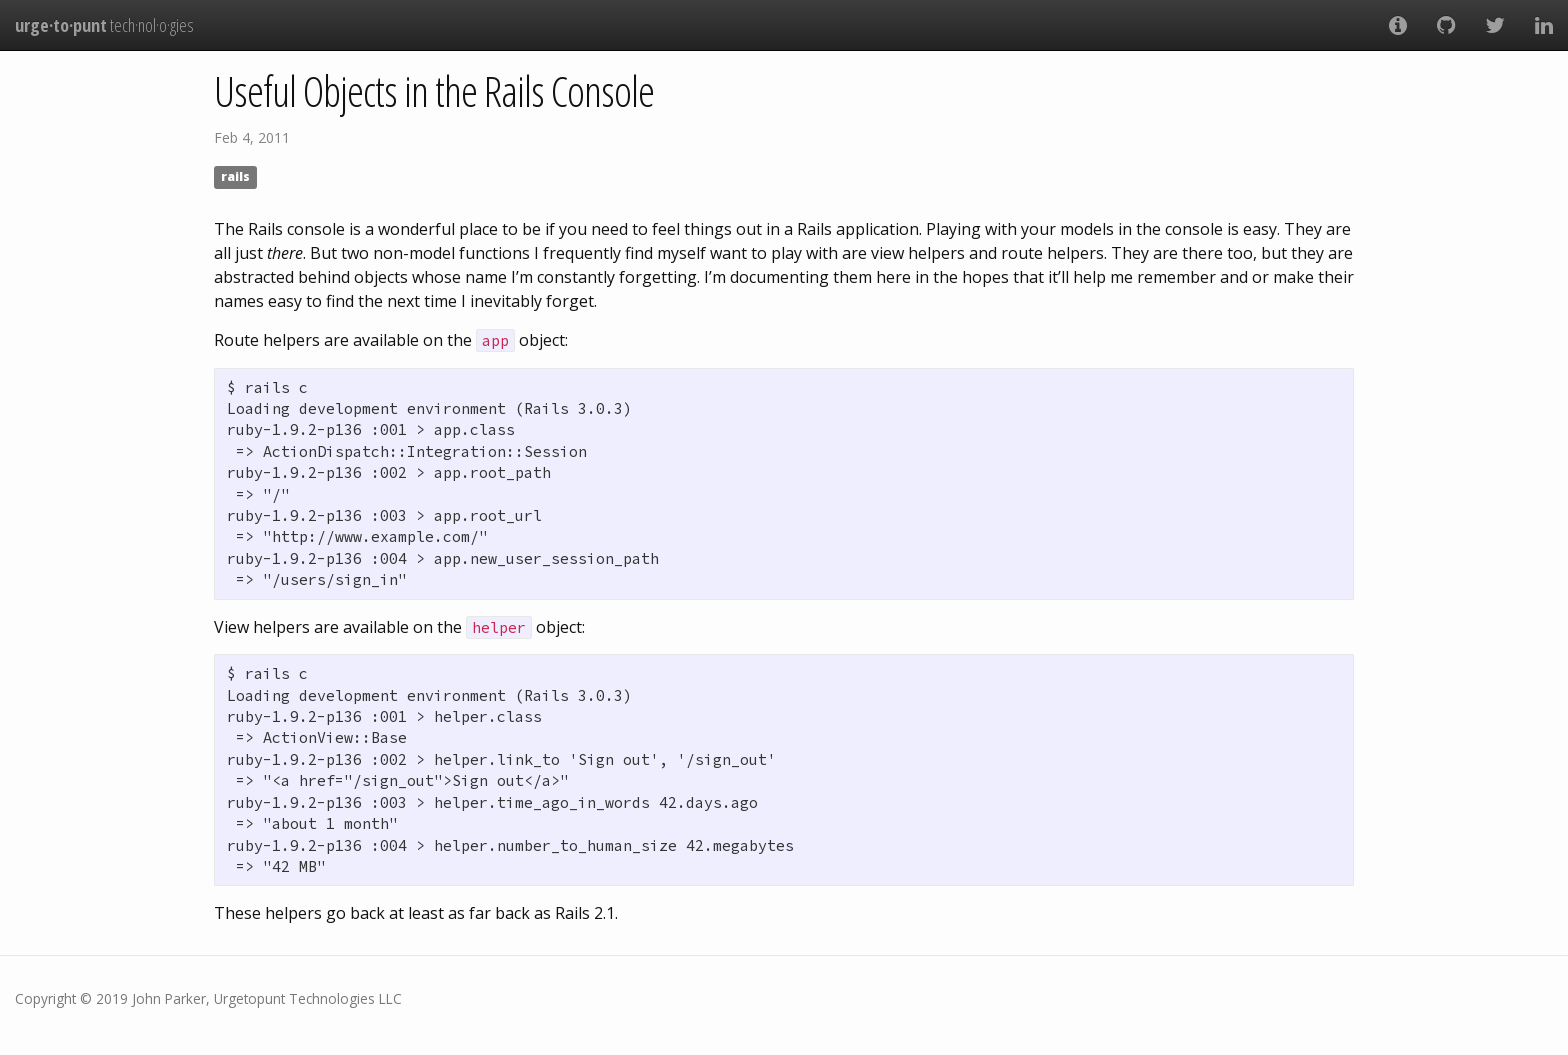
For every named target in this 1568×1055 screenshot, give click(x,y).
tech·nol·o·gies (104, 25)
